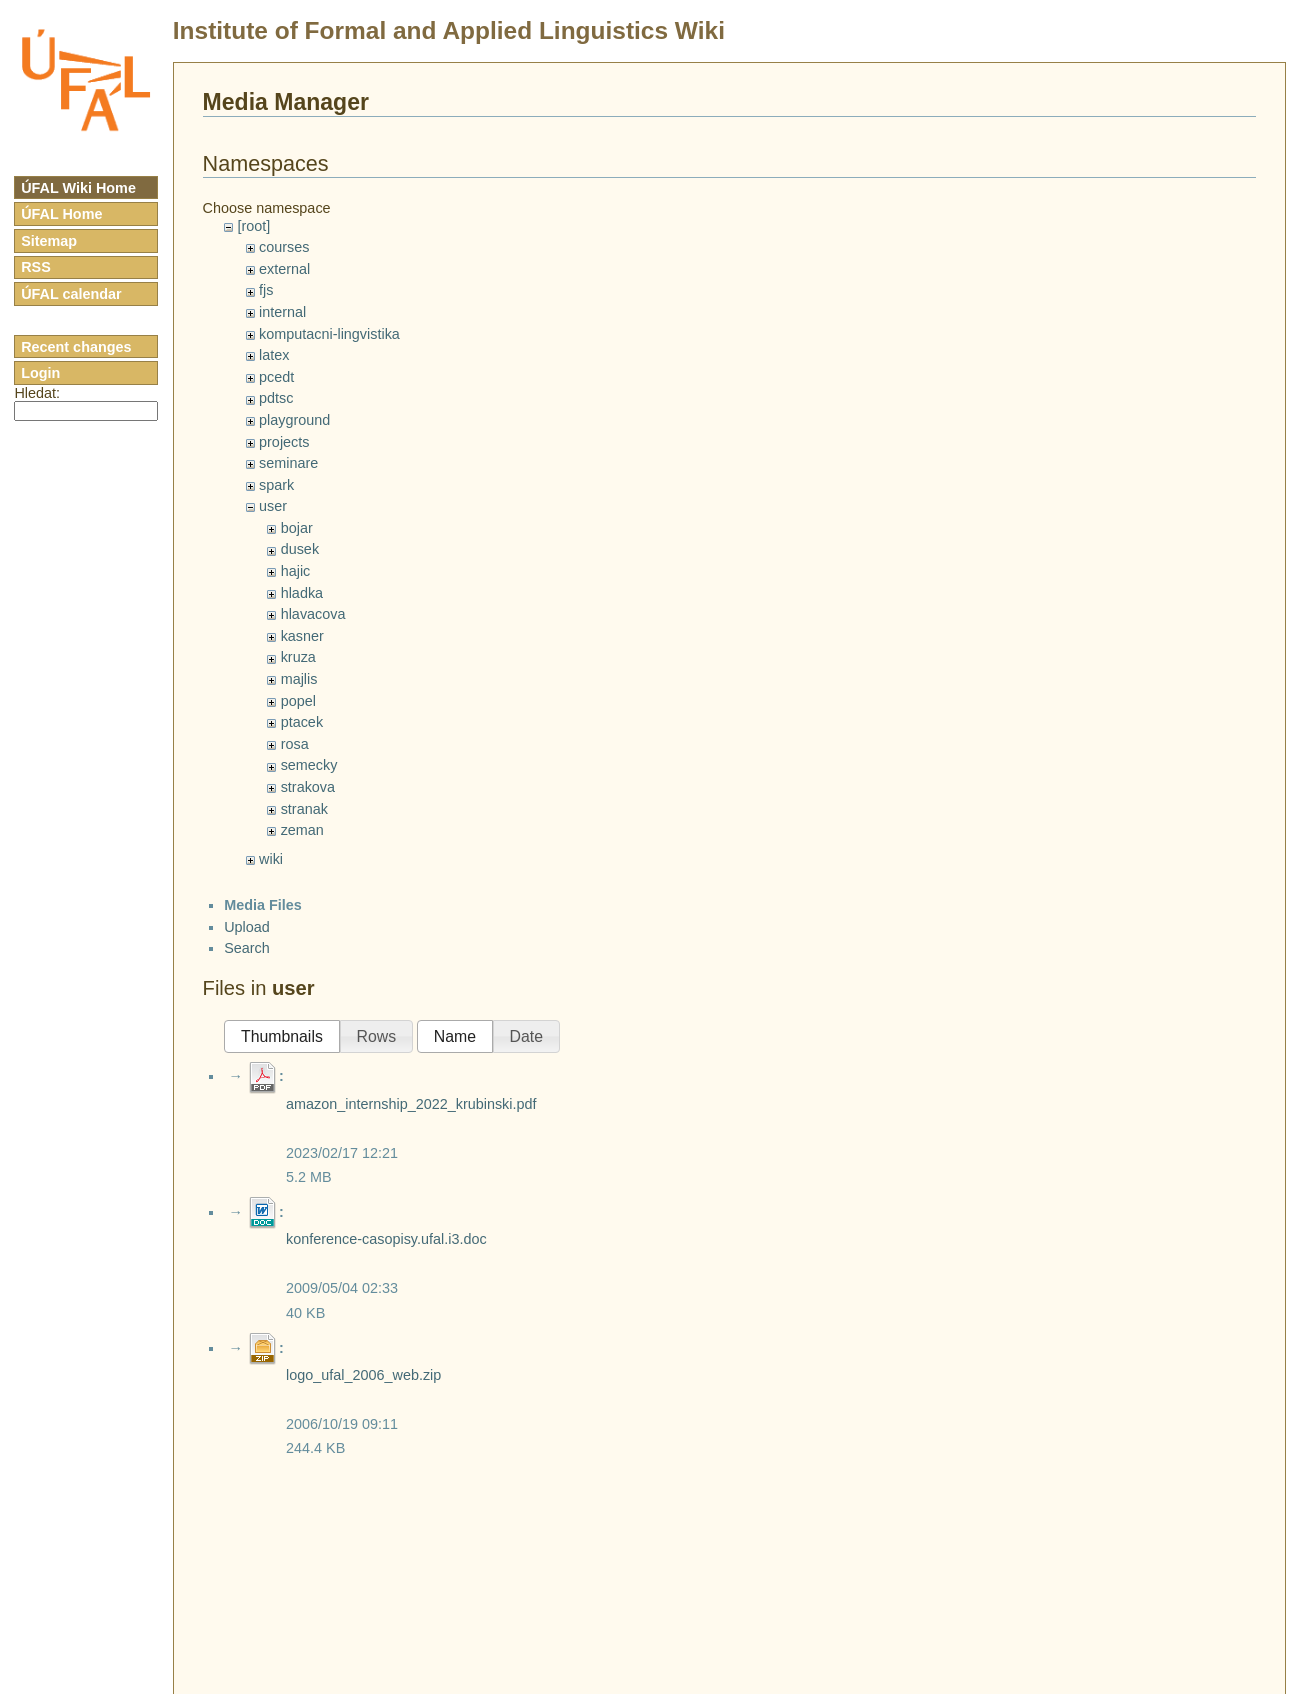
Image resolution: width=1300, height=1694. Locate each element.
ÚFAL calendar (71, 294)
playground (294, 420)
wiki (271, 859)
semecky (309, 765)
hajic (296, 571)
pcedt (276, 377)
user (273, 506)
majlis (299, 679)
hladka (302, 593)
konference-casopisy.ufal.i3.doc (386, 1239)
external (284, 269)
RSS (36, 267)
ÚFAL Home (61, 214)
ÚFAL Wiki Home (78, 188)
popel (298, 701)
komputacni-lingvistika (329, 334)
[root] (253, 226)
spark (276, 485)
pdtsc (276, 398)
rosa (295, 744)
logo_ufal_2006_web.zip (363, 1375)
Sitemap (49, 241)
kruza (298, 657)
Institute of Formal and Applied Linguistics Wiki (449, 30)
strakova (308, 787)
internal (282, 312)
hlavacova (313, 614)
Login (40, 373)
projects (284, 442)
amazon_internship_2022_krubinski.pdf (411, 1104)
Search (247, 948)
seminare (288, 463)
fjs (266, 290)
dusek (300, 549)
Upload (247, 927)
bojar (297, 528)
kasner (302, 636)
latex (274, 355)
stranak (304, 809)
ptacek (302, 722)
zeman (302, 830)
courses (284, 247)
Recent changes (76, 347)
